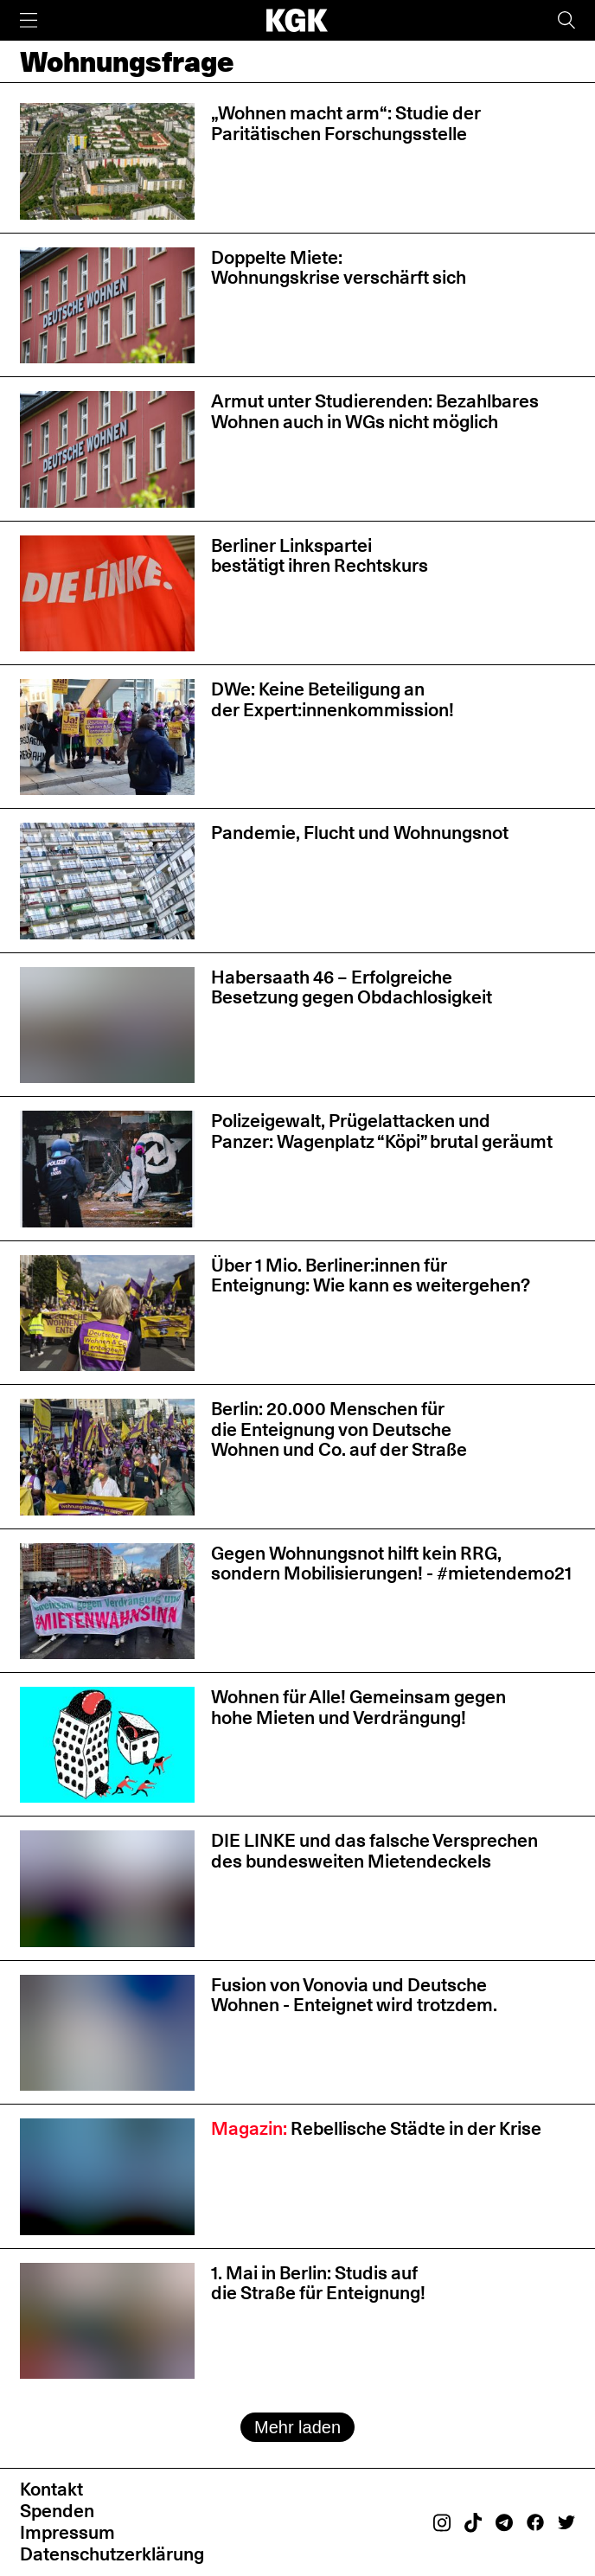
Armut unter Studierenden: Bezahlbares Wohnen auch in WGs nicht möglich (375, 411)
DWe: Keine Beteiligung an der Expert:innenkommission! (332, 699)
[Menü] (28, 20)
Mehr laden (297, 2427)
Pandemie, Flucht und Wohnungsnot (360, 832)
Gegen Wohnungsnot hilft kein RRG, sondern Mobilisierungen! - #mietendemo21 (391, 1563)
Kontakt (51, 2488)
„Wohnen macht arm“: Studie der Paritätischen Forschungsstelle (346, 122)
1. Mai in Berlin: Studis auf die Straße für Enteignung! (318, 2282)
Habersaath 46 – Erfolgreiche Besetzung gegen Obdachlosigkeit (351, 987)
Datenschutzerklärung (112, 2553)
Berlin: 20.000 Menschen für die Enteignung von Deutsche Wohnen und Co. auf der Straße (339, 1428)
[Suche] (566, 20)
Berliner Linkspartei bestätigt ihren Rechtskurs (319, 555)
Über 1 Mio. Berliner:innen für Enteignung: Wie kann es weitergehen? (370, 1275)
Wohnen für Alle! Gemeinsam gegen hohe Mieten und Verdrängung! (358, 1706)
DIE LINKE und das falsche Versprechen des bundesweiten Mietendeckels (374, 1850)
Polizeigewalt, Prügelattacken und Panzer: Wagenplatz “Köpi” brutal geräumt (382, 1130)
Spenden (57, 2510)
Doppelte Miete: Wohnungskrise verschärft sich (338, 267)
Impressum (67, 2532)
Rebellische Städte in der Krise (376, 2128)
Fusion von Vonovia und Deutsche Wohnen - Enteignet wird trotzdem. (354, 1994)
